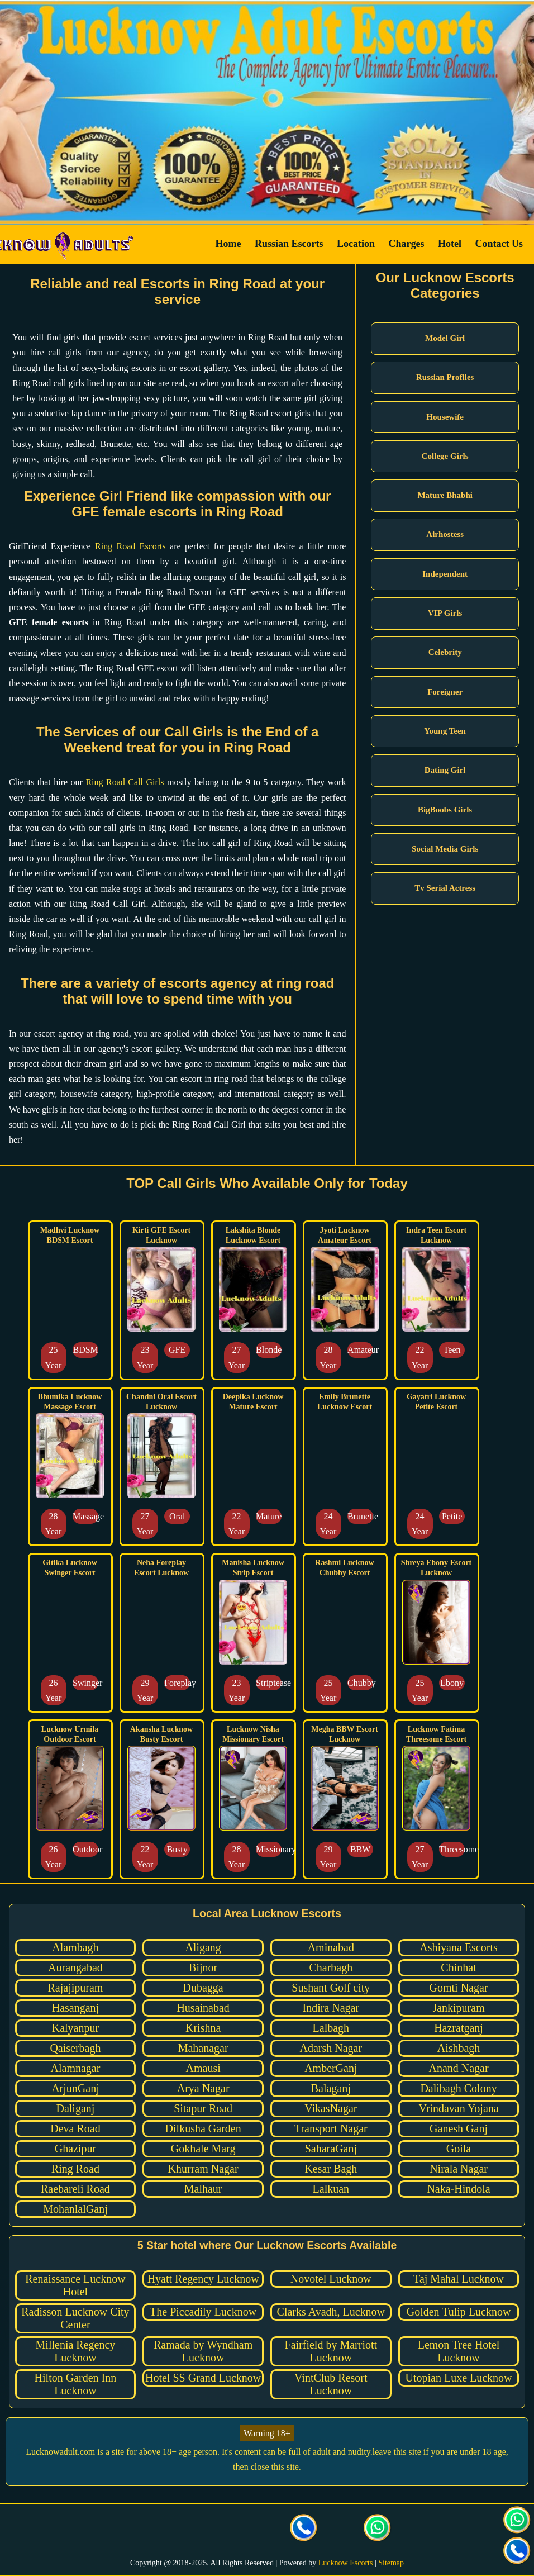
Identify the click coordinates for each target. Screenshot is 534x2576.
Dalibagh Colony (458, 2088)
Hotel (449, 243)
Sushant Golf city (331, 1987)
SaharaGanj (331, 2148)
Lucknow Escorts (345, 2563)
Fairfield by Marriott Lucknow (331, 2351)
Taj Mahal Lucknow (458, 2279)
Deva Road (75, 2128)
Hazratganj (458, 2028)
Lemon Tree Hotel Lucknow (459, 2351)
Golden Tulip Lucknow (459, 2312)
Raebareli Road (75, 2189)
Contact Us (499, 243)
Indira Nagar (331, 2008)
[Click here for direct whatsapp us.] (378, 2529)
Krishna (203, 2028)
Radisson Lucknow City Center (75, 2318)
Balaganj (331, 2088)
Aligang (203, 1947)
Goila (458, 2148)
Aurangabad (75, 1967)
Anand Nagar (458, 2068)
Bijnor (203, 1967)
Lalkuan (331, 2189)
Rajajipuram (75, 1987)
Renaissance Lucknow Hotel (75, 2285)
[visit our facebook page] (156, 2529)
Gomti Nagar (459, 1987)
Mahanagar (203, 2048)
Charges (407, 243)
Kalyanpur (75, 2028)
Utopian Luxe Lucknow (459, 2377)
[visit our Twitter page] (193, 2529)
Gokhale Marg (203, 2148)
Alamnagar (76, 2068)
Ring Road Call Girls (124, 782)
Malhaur (203, 2189)
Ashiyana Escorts (458, 1947)
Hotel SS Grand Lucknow (203, 2377)
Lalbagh (331, 2028)
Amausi (203, 2068)
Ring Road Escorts (130, 546)
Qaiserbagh (75, 2048)
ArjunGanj (75, 2088)
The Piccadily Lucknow (203, 2312)
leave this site (397, 2451)
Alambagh (75, 1947)
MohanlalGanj (75, 2209)
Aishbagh (458, 2048)
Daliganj (75, 2108)
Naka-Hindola (458, 2189)
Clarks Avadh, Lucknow (331, 2312)
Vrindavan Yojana (458, 2108)
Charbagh (330, 1967)
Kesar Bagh (330, 2168)
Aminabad (331, 1947)
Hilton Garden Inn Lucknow (76, 2384)
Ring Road (75, 2168)
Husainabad (203, 2008)
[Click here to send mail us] (341, 2529)
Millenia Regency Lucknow (76, 2351)
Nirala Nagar (459, 2168)
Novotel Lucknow (330, 2279)
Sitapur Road (203, 2108)
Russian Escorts (289, 243)
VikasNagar (330, 2108)
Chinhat (458, 1967)
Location (356, 243)
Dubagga (203, 1987)
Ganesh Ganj (459, 2128)
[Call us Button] (304, 2529)
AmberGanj (330, 2068)
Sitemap (391, 2563)
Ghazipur (75, 2148)
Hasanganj (75, 2008)
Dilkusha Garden (203, 2128)
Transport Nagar (331, 2128)
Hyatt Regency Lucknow (203, 2279)
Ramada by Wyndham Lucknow (203, 2351)
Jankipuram (458, 2008)
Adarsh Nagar (331, 2048)
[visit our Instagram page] (230, 2529)
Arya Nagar (203, 2088)
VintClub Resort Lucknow (330, 2384)
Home (228, 243)
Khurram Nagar (203, 2168)
